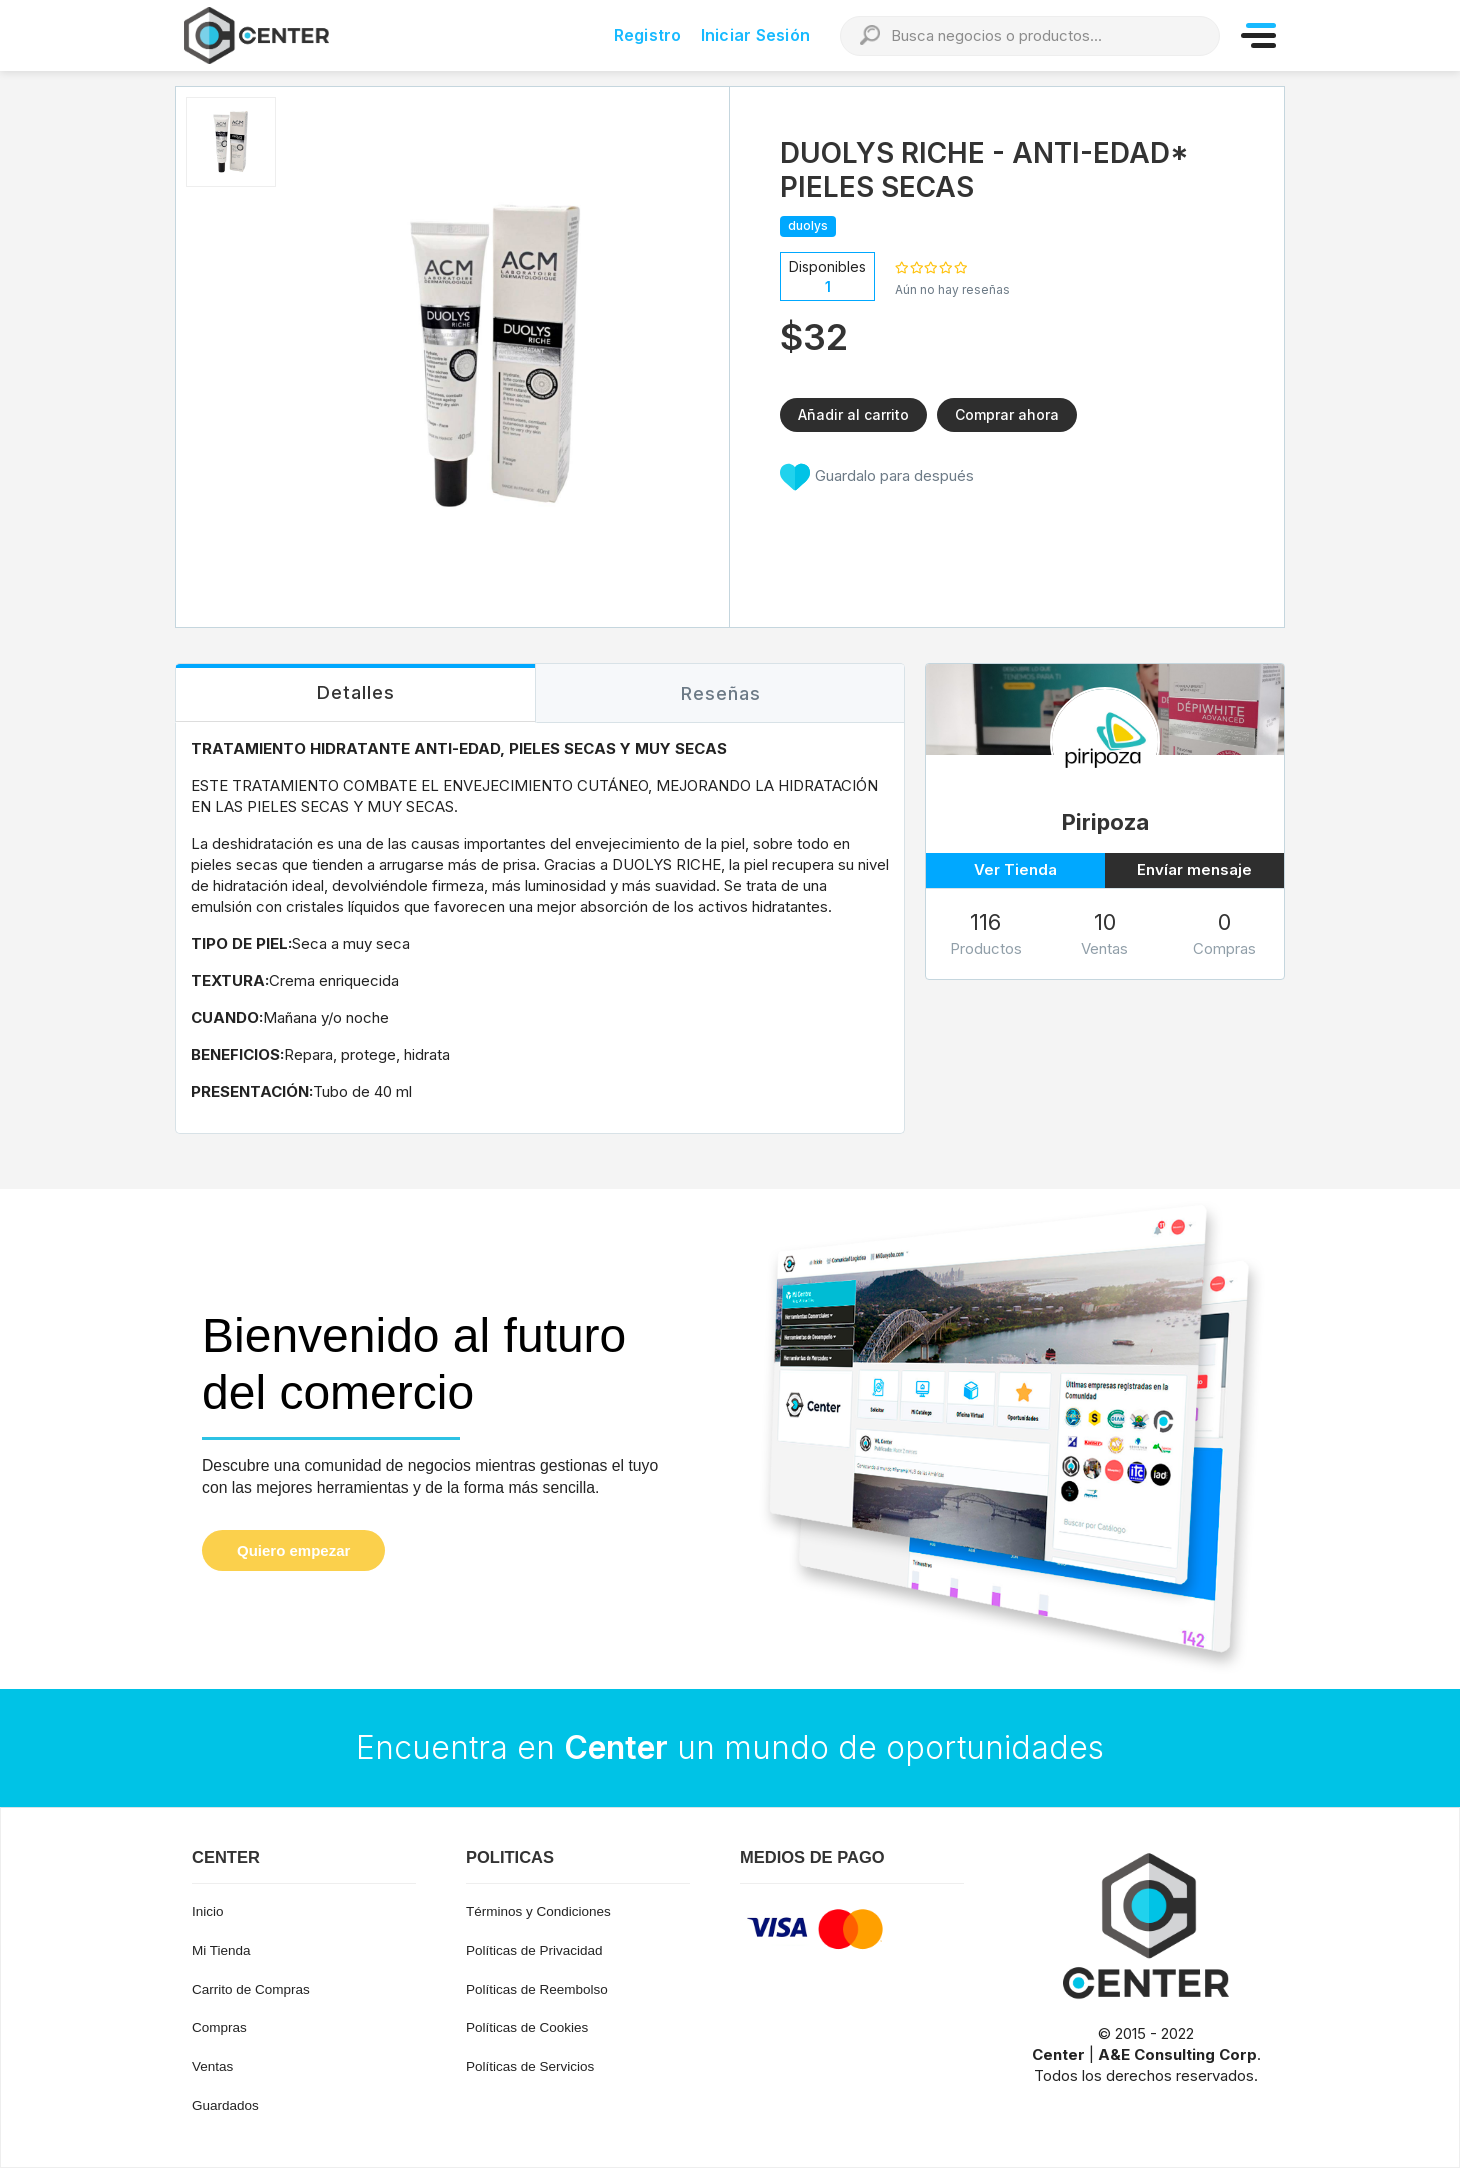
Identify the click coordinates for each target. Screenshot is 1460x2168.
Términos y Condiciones (538, 1911)
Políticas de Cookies (527, 2027)
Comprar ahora (1007, 414)
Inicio (208, 1911)
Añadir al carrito (853, 414)
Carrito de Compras (251, 1989)
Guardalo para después (877, 477)
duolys (808, 225)
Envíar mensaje (1194, 869)
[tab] (355, 693)
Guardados (225, 2105)
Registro (648, 35)
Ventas (212, 2066)
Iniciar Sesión (756, 35)
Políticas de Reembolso (537, 1989)
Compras (219, 2027)
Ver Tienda (1015, 869)
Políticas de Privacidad (534, 1950)
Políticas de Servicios (530, 2066)
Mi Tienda (221, 1950)
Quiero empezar (293, 1550)
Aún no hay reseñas (952, 289)
